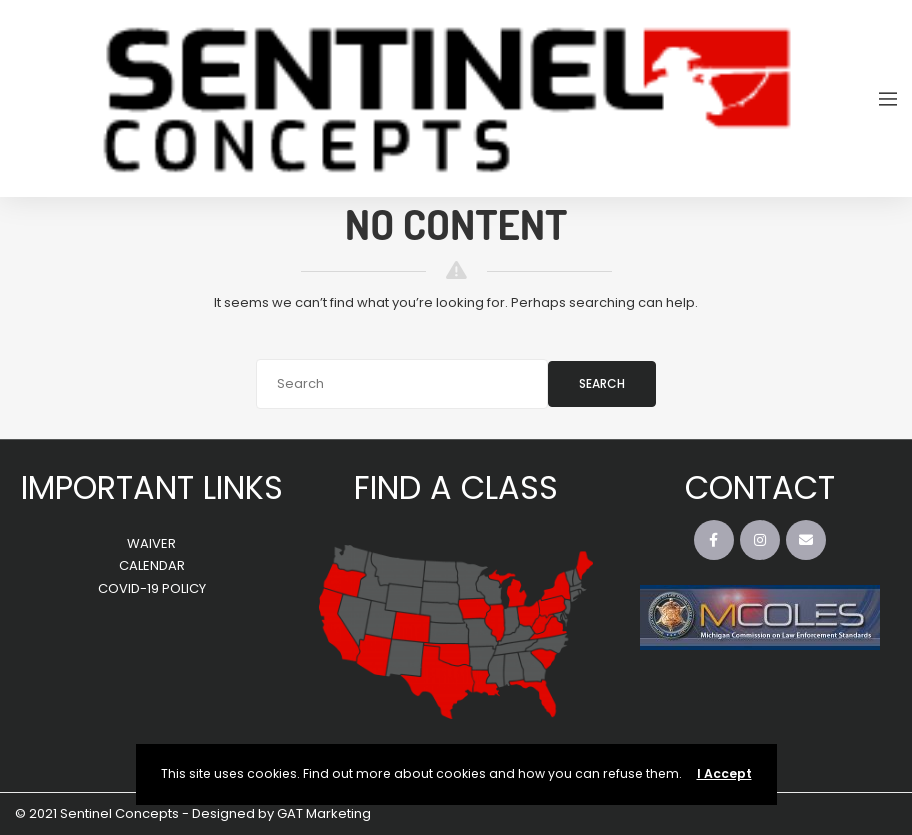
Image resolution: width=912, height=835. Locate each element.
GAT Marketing (324, 813)
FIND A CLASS (456, 487)
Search (602, 383)
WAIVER (151, 543)
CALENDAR (152, 565)
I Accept (724, 773)
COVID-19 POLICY (152, 588)
